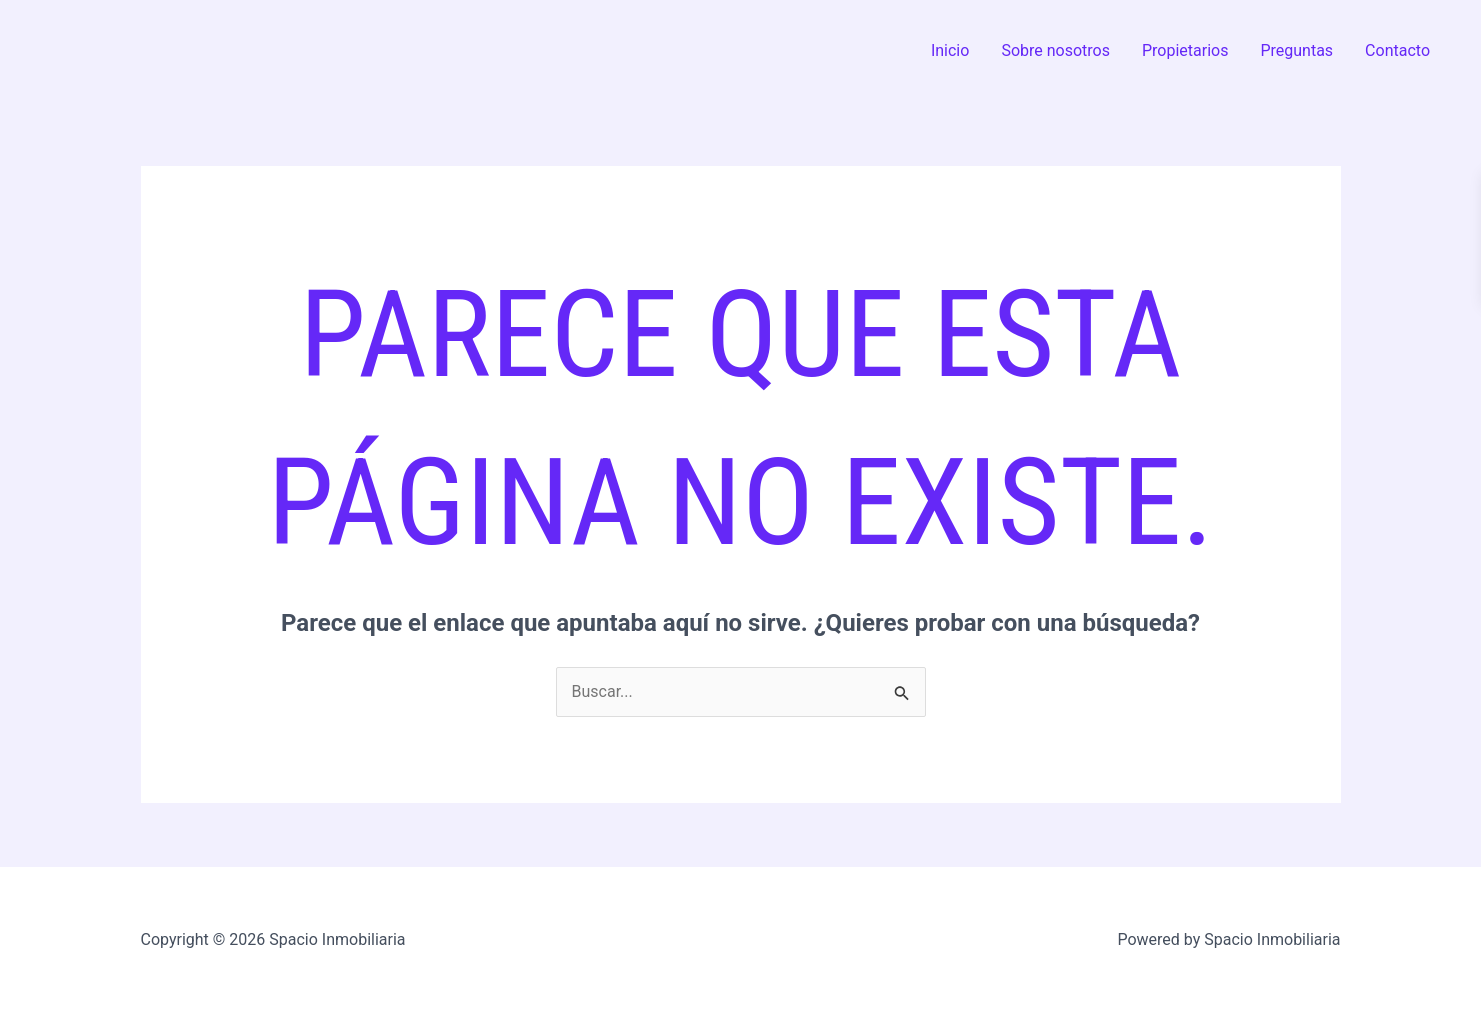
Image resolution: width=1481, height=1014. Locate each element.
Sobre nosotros (1055, 50)
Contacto (1397, 50)
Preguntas (1296, 50)
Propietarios (1185, 50)
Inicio (950, 50)
